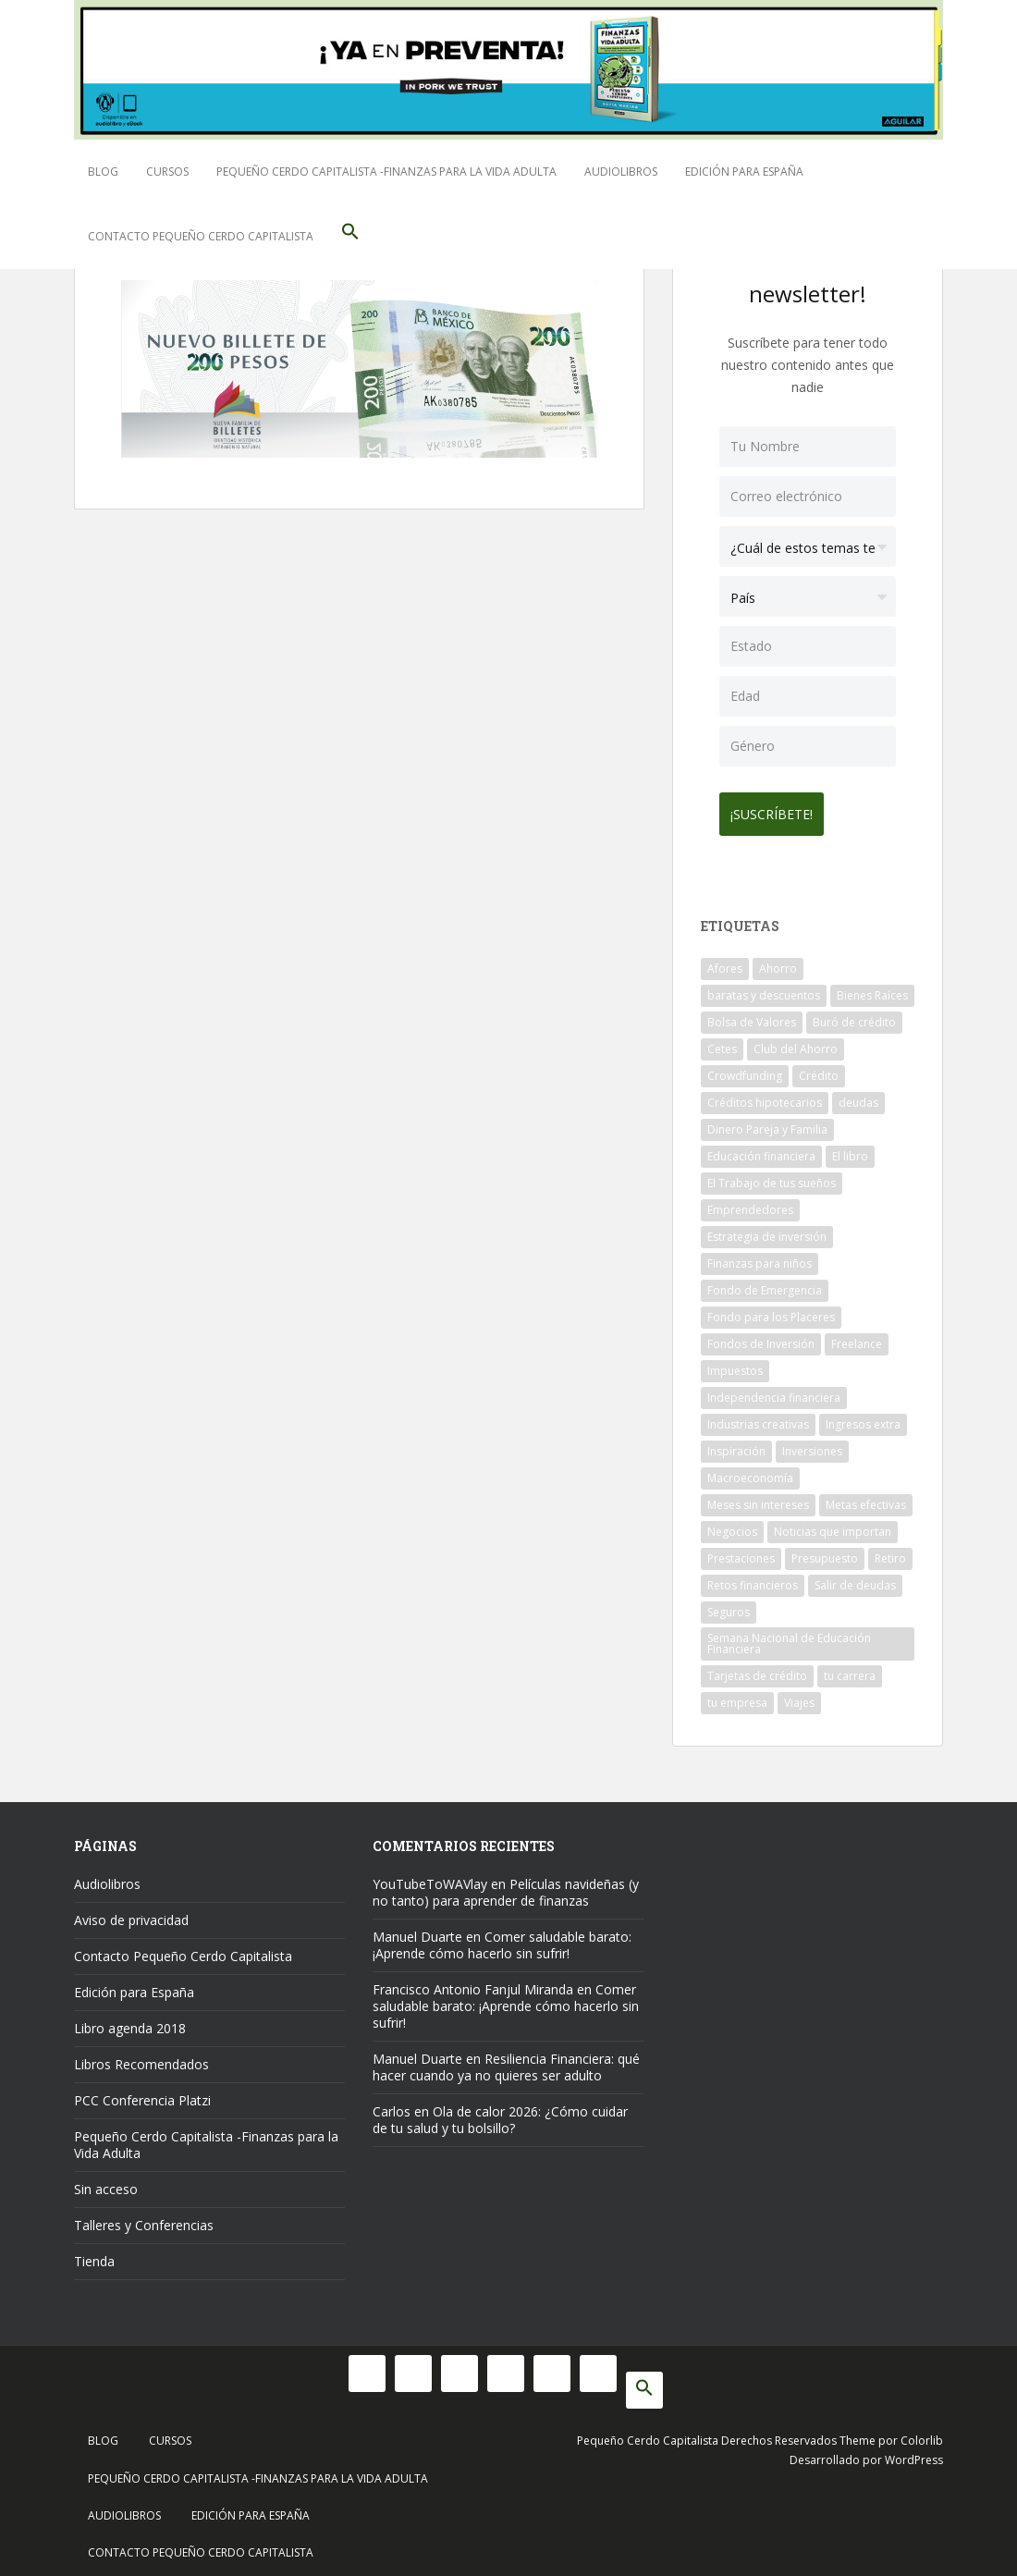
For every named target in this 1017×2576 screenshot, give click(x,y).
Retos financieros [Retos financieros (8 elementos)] (752, 1578)
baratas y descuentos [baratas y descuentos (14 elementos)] (763, 988)
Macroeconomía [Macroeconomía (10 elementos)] (750, 1470)
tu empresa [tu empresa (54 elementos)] (737, 1695)
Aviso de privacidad (131, 1912)
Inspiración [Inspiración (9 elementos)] (736, 1444)
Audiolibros (620, 171)
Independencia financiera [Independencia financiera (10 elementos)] (773, 1390)
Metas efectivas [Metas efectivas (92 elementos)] (866, 1497)
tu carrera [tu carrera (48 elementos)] (850, 1668)
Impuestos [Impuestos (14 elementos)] (735, 1363)
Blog (103, 171)
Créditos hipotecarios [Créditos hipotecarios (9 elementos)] (764, 1095)
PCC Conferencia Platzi (142, 2093)
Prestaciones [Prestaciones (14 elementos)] (741, 1551)
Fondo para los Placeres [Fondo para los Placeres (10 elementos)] (771, 1310)
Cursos (167, 171)
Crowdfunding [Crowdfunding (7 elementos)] (744, 1068)
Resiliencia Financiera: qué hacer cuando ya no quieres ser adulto (506, 2059)
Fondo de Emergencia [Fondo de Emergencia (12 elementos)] (764, 1283)
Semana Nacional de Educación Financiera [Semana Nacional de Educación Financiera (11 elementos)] (789, 1636)
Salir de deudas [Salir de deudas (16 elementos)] (855, 1578)
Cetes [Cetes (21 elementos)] (722, 1041)
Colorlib (922, 2433)
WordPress (914, 2452)
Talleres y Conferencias (144, 2217)
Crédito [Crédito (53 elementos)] (819, 1068)
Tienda (94, 2254)
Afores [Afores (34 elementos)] (724, 961)
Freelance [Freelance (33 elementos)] (856, 1336)
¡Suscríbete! (779, 807)
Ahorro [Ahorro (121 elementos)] (778, 961)
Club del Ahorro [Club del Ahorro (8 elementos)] (796, 1041)
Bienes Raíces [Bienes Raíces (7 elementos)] (872, 988)
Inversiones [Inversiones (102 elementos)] (812, 1444)
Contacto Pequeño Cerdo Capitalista (200, 236)
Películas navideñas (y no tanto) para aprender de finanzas (506, 1885)
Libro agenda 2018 (130, 2021)
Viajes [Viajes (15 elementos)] (799, 1695)
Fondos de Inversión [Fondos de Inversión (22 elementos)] (761, 1336)
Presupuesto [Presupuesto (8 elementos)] (824, 1551)
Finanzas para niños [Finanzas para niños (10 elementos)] (759, 1256)
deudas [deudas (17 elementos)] (858, 1095)
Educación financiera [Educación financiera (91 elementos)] (761, 1149)
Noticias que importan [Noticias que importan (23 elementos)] (832, 1524)
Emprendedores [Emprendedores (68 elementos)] (750, 1202)
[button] (350, 236)
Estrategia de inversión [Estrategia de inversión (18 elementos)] (767, 1229)
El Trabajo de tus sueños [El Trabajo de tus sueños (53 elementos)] (771, 1176)
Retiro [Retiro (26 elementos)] (890, 1551)
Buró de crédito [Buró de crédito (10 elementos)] (854, 1015)
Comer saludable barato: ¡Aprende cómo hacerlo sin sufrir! (502, 1937)
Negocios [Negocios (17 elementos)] (732, 1524)
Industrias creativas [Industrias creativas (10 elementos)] (758, 1417)
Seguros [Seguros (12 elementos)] (728, 1605)
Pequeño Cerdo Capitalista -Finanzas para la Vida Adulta (386, 171)
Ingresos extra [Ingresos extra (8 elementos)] (863, 1417)
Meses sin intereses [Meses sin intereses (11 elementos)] (758, 1497)
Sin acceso (106, 2181)
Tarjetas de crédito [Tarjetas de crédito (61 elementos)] (757, 1668)
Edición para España (744, 171)
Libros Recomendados (141, 2057)
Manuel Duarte (417, 1929)
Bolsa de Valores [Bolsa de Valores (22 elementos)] (751, 1015)
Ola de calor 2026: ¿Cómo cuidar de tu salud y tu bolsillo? (500, 2112)
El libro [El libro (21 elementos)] (850, 1149)
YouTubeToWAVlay (430, 1876)
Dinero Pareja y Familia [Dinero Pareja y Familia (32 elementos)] (767, 1122)
